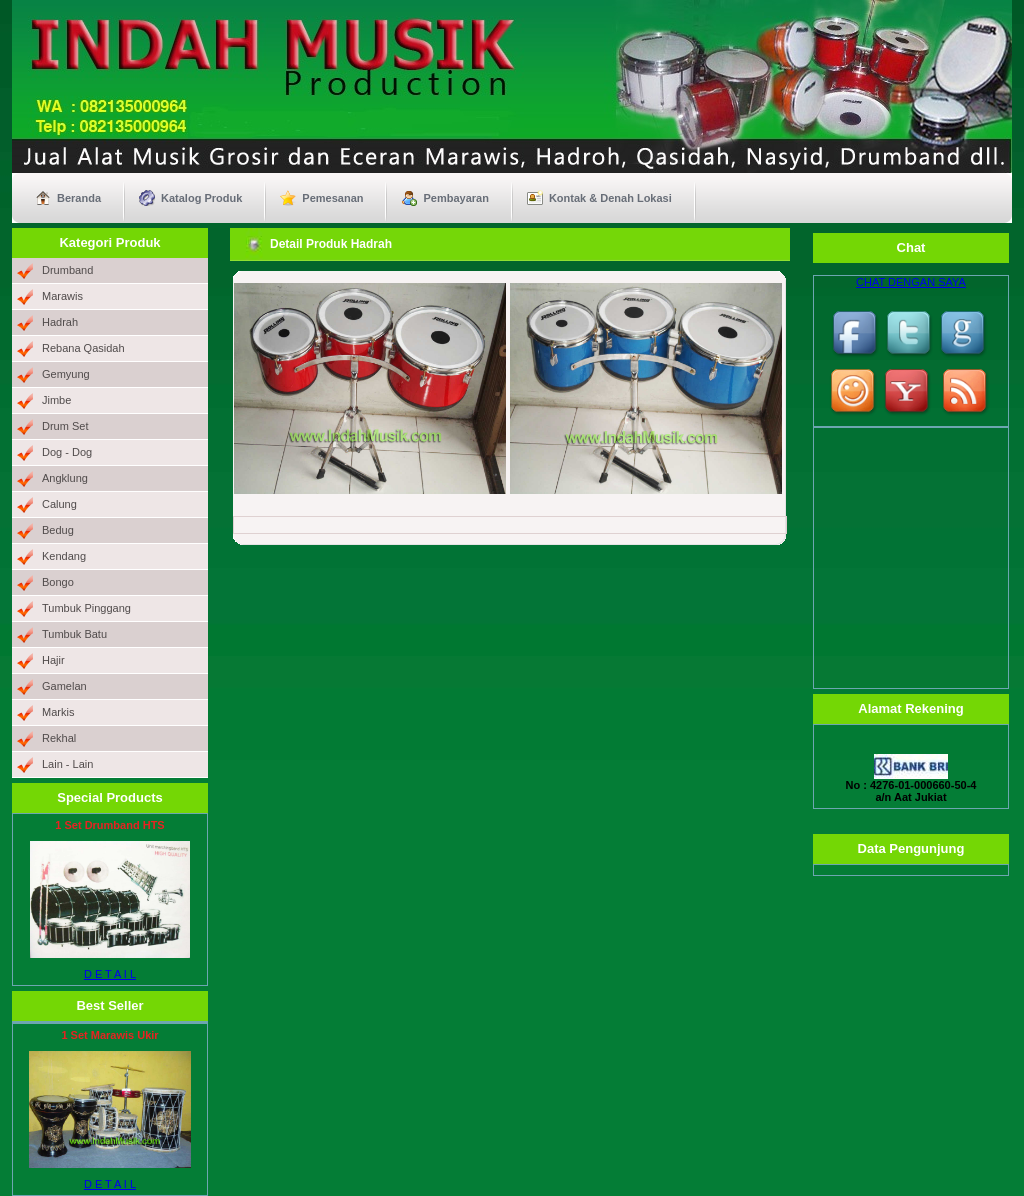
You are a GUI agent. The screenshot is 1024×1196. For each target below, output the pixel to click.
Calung (59, 504)
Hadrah (60, 322)
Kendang (64, 556)
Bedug (58, 530)
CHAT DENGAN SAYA (911, 282)
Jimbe (56, 400)
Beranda (79, 198)
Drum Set (65, 426)
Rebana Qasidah (83, 348)
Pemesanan (332, 198)
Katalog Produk (201, 198)
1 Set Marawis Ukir (109, 1035)
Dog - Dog (67, 452)
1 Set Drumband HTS (109, 825)
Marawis (62, 296)
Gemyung (66, 374)
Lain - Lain (67, 764)
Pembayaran (455, 198)
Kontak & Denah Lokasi (610, 198)
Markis (58, 712)
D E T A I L (110, 974)
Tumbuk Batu (74, 634)
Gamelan (64, 686)
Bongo (58, 582)
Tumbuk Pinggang (86, 608)
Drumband (67, 270)
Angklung (65, 478)
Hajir (53, 660)
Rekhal (59, 738)
